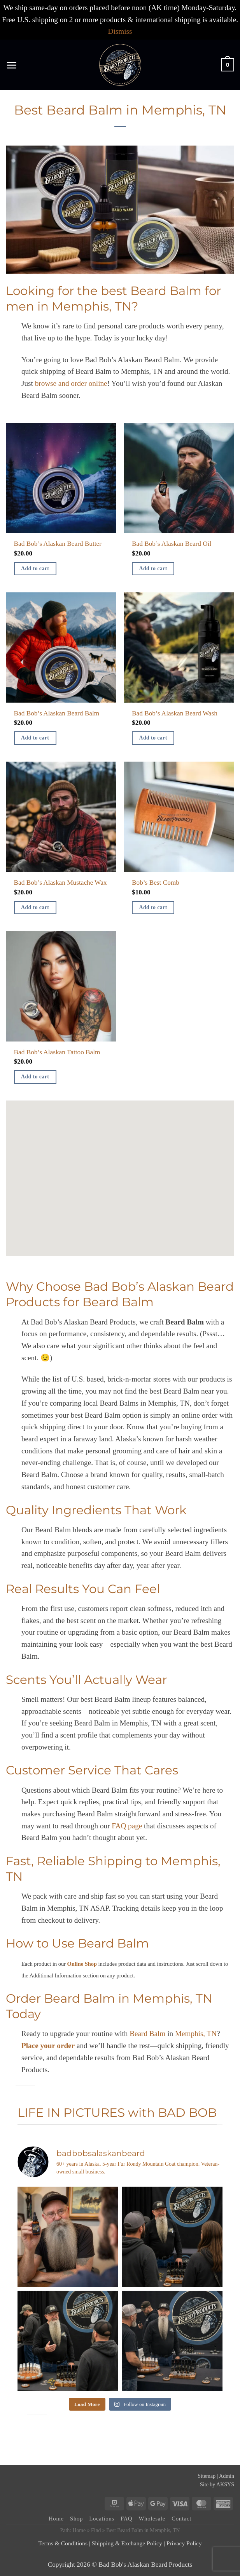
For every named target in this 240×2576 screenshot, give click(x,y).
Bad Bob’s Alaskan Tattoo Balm (57, 1052)
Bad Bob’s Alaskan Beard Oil (171, 543)
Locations (101, 2518)
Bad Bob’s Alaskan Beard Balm (57, 713)
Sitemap (206, 2476)
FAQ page (127, 1826)
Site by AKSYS (217, 2484)
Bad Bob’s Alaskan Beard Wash (174, 713)
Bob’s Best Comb (155, 882)
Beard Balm (147, 2033)
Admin (226, 2476)
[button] (11, 65)
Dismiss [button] (120, 31)
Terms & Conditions (63, 2543)
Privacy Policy (184, 2543)
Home (56, 2518)
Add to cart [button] (35, 568)
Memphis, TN (196, 2033)
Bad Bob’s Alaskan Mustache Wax (60, 882)
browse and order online (71, 383)
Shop (76, 2518)
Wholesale (152, 2518)
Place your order (48, 2045)
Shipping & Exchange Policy (127, 2543)
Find (96, 2530)
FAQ (126, 2518)
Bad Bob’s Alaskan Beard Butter (58, 543)
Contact (181, 2518)
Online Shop (82, 1964)
